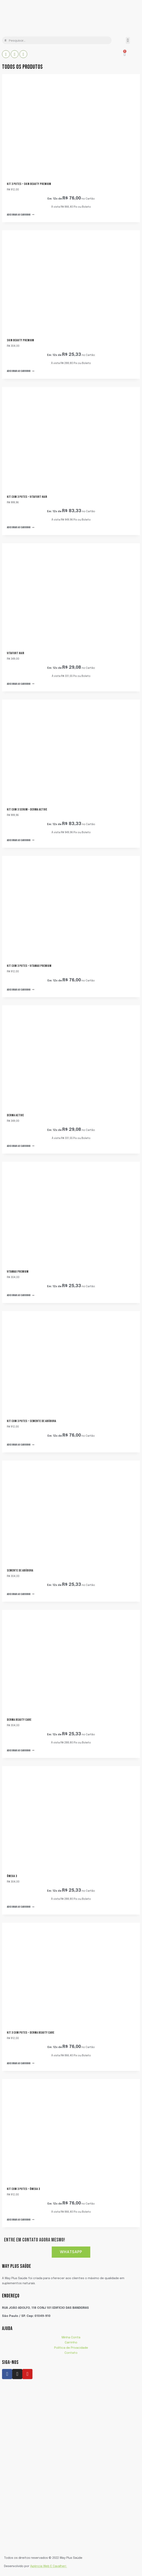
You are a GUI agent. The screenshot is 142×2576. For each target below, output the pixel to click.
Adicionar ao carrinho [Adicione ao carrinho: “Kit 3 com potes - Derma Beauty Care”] (20, 2063)
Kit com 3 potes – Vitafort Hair (27, 497)
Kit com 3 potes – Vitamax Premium (29, 966)
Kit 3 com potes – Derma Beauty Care (30, 2033)
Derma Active (15, 1115)
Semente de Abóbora (20, 1570)
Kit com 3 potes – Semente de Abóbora (31, 1421)
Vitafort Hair (15, 653)
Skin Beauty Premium (20, 340)
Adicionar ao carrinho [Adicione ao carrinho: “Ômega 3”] (20, 1906)
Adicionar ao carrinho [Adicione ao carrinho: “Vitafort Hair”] (20, 684)
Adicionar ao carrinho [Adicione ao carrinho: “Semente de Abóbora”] (20, 1594)
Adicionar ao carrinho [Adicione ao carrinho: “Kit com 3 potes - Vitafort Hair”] (20, 527)
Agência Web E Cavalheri (48, 2566)
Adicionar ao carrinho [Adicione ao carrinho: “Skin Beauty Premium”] (20, 371)
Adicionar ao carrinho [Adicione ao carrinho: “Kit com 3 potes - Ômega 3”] (20, 2219)
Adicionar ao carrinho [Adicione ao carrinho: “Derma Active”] (20, 1146)
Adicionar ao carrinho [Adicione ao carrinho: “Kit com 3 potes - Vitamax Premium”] (20, 989)
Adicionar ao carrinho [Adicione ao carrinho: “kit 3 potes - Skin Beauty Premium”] (20, 214)
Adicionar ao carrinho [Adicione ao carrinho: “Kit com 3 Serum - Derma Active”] (20, 840)
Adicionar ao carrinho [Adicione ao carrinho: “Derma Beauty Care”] (20, 1750)
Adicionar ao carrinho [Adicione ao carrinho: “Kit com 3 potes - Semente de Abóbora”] (20, 1444)
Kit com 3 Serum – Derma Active (27, 809)
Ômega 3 (12, 1876)
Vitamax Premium (18, 1272)
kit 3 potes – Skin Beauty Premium (29, 184)
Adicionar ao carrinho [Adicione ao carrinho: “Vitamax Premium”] (20, 1295)
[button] (128, 40)
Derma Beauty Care (19, 1720)
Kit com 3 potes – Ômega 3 (23, 2189)
